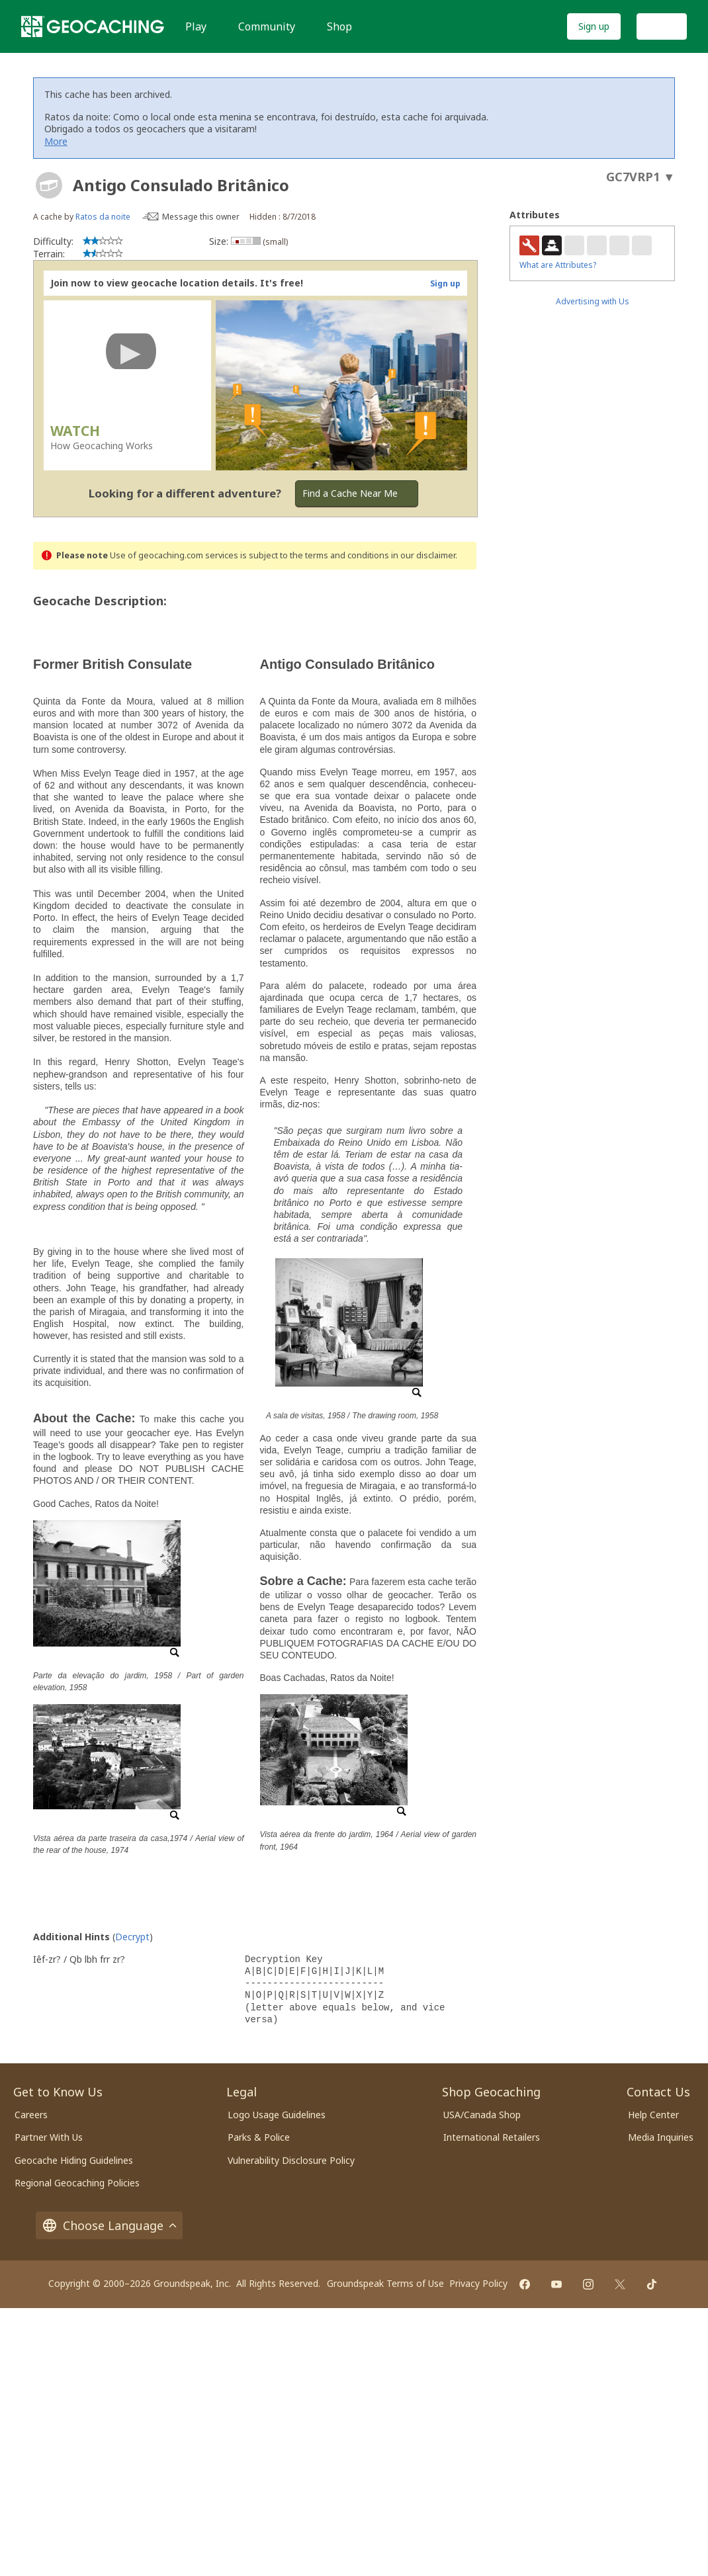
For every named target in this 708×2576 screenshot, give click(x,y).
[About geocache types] (49, 185)
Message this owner (201, 216)
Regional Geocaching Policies (77, 2182)
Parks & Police (259, 2137)
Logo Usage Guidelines (277, 2114)
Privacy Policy (478, 2283)
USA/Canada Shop (482, 2114)
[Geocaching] (92, 26)
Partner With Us (49, 2137)
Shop (339, 26)
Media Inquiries (660, 2137)
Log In (662, 26)
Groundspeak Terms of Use (385, 2283)
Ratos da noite (102, 216)
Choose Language (109, 2225)
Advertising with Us (592, 301)
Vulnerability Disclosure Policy (291, 2160)
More (55, 141)
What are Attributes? (557, 265)
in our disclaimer (423, 555)
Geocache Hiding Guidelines (74, 2160)
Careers (31, 2114)
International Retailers (491, 2137)
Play (195, 26)
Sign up (593, 26)
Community (266, 26)
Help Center (653, 2114)
